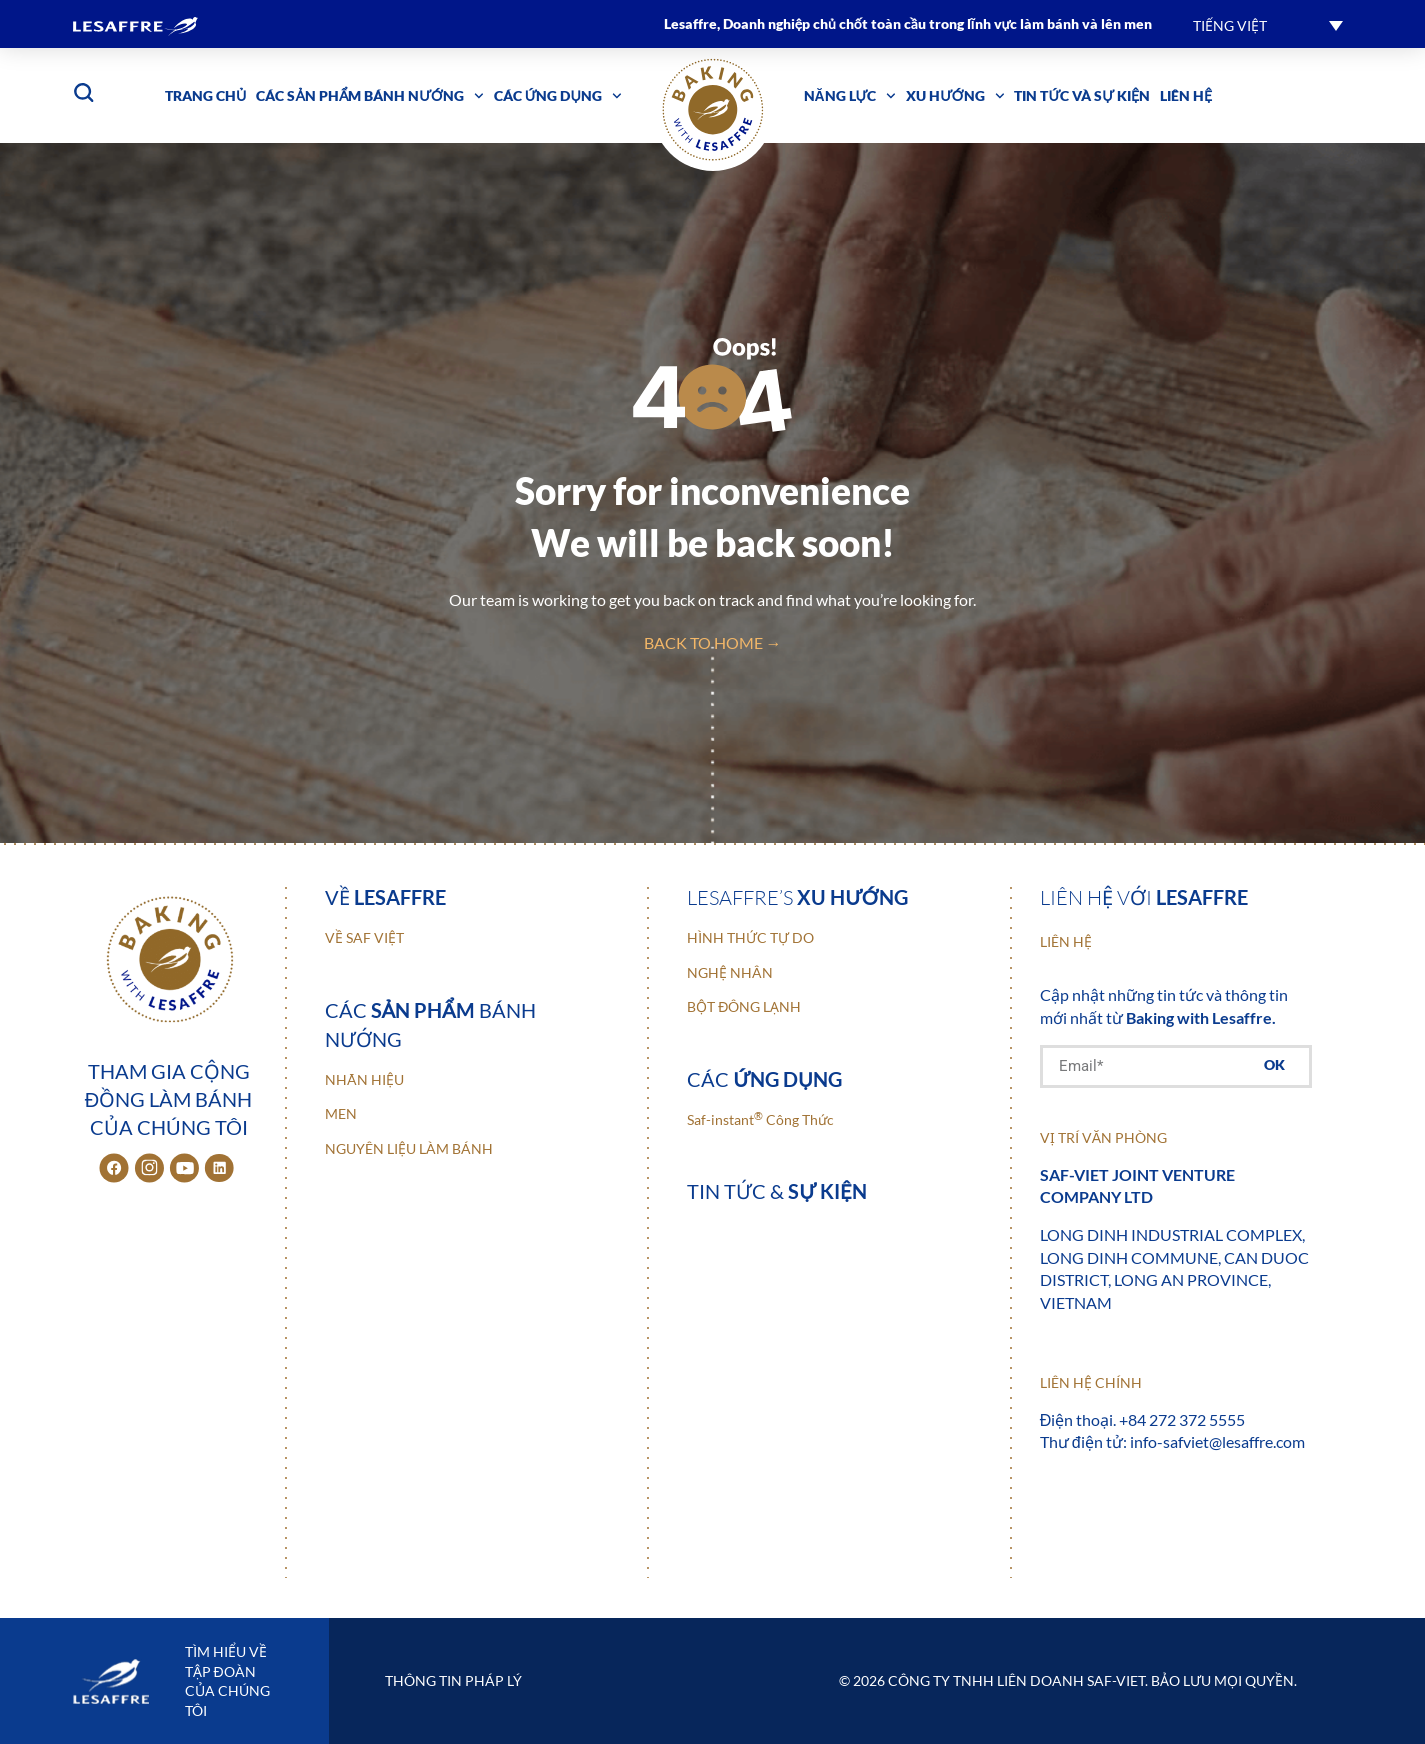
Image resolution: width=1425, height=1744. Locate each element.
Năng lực (850, 96)
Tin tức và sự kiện (1082, 95)
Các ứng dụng (558, 96)
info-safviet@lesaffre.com (1217, 1441)
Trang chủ (205, 95)
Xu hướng (955, 96)
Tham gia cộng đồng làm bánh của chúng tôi (168, 1099)
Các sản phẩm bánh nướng (369, 96)
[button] (1268, 24)
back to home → (713, 642)
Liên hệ (1186, 95)
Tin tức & (776, 1191)
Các (764, 1079)
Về (385, 897)
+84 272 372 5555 (1182, 1419)
